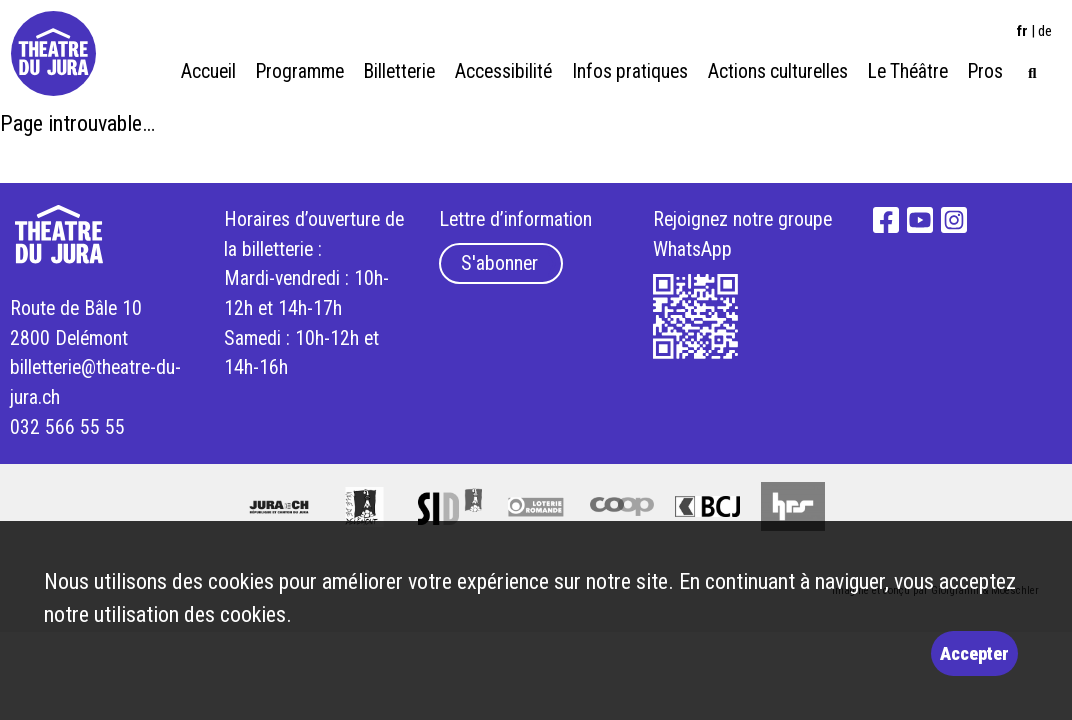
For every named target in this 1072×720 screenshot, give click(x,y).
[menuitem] (1032, 70)
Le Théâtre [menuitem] (908, 71)
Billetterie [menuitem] (399, 71)
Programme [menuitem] (300, 71)
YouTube (920, 220)
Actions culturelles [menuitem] (778, 71)
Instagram (954, 220)
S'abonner (499, 263)
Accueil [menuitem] (208, 71)
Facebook (887, 220)
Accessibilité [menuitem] (503, 71)
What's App (696, 317)
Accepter (974, 653)
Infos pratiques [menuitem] (630, 71)
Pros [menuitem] (985, 71)
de (1045, 31)
